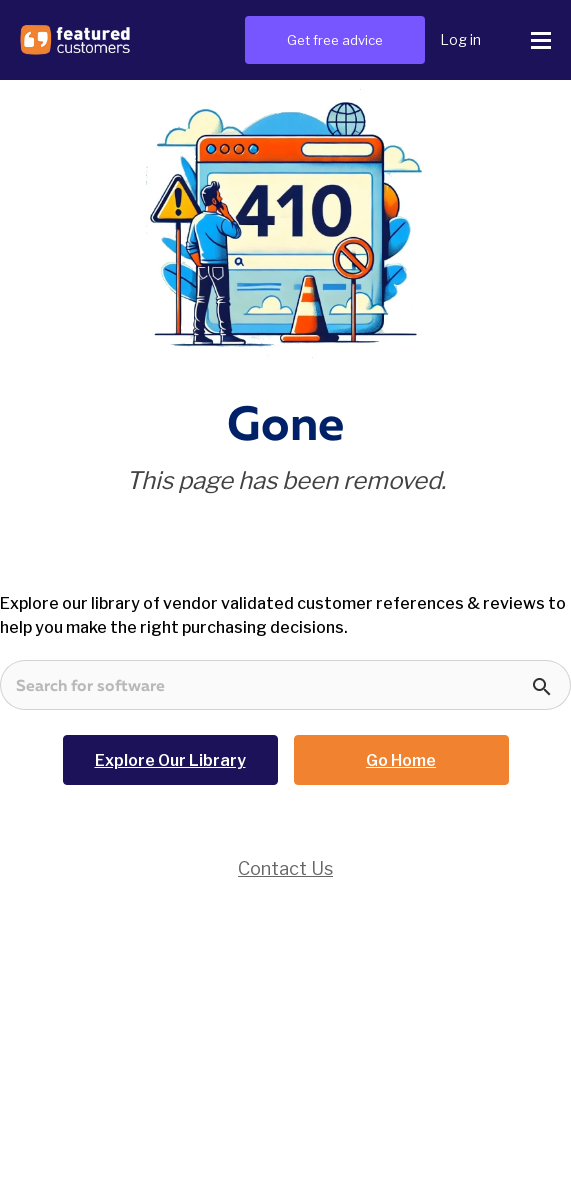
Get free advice (335, 40)
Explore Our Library (170, 760)
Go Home (401, 760)
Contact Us (285, 868)
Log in (460, 39)
